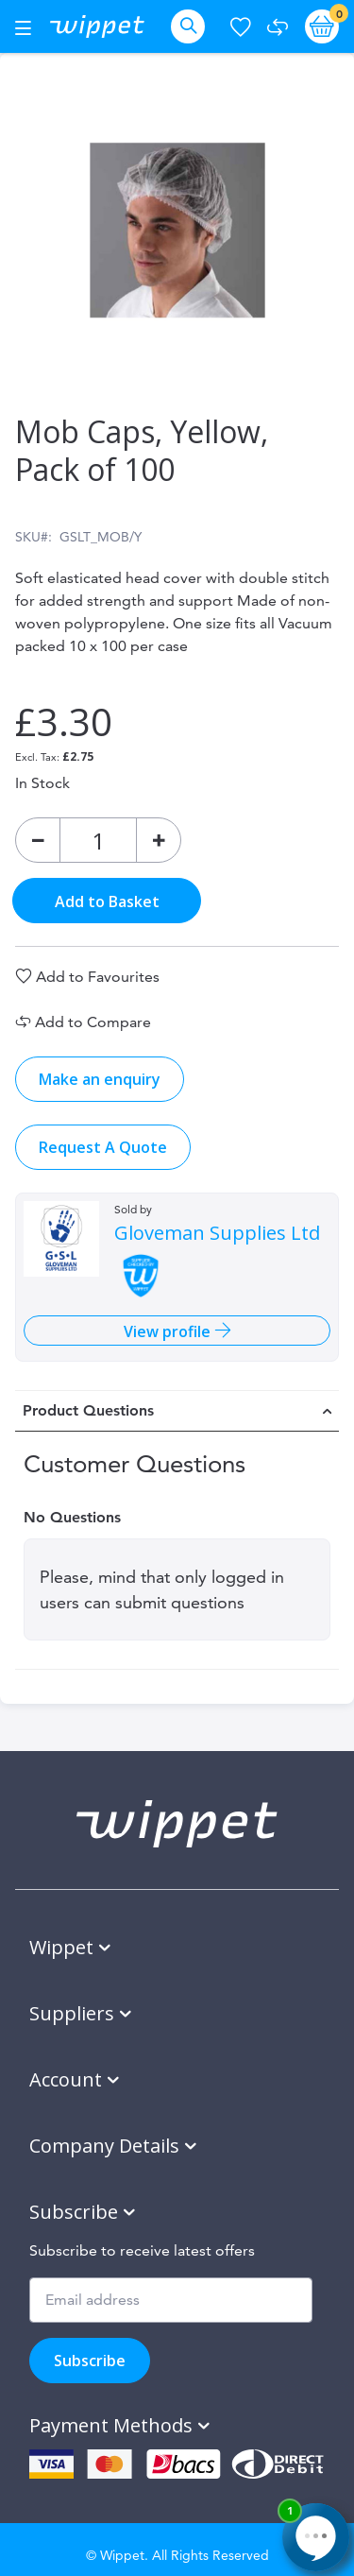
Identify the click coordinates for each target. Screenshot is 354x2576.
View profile (169, 1331)
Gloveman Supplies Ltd (217, 1233)
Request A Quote (103, 1147)
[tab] (177, 1411)
